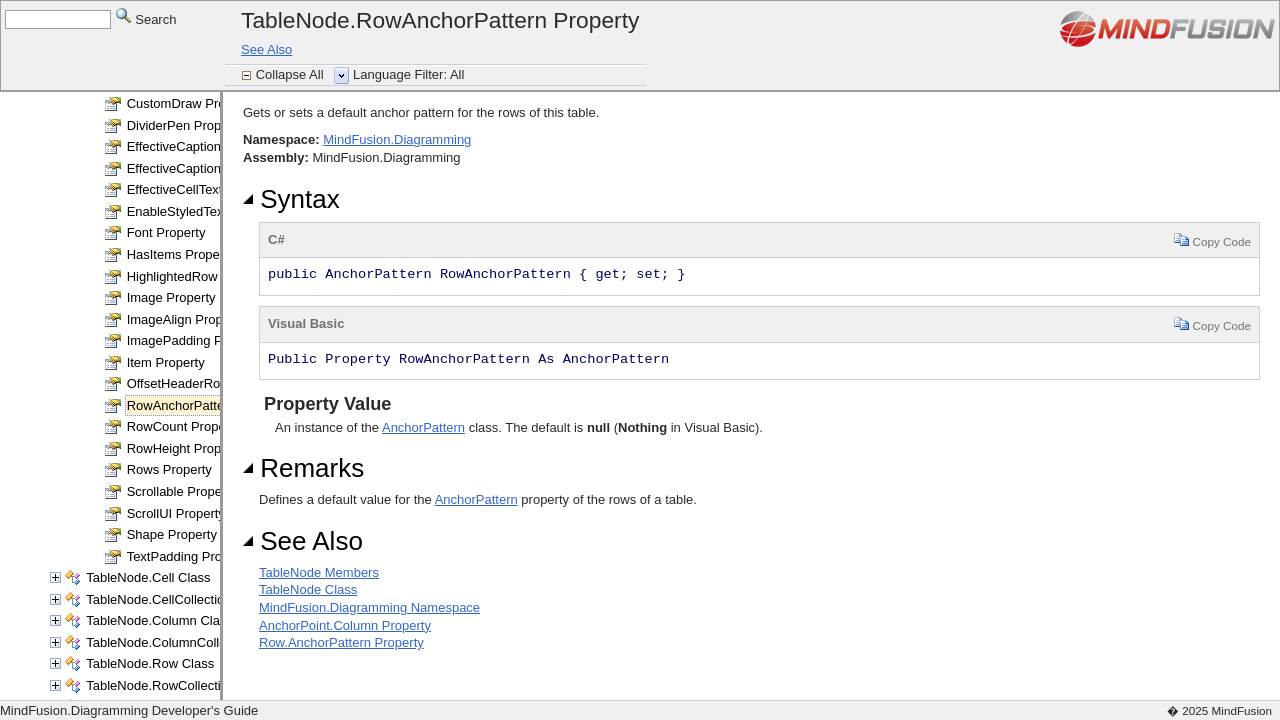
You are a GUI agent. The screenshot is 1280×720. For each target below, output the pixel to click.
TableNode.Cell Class (148, 577)
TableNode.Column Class (159, 620)
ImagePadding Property (195, 340)
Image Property (171, 297)
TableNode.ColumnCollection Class (188, 642)
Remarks (303, 468)
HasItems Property (181, 254)
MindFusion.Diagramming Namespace (369, 607)
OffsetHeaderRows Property (208, 383)
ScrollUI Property (176, 513)
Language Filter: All (408, 74)
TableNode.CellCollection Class (176, 599)
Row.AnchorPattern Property (341, 642)
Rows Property (169, 469)
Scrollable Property (182, 491)
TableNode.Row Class (150, 663)
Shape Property (172, 534)
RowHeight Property (185, 448)
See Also (266, 49)
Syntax (291, 199)
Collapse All (292, 74)
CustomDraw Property (191, 103)
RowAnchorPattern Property (208, 405)
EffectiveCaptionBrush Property (217, 168)
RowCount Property (183, 426)
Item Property (166, 362)
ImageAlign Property (186, 319)
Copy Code (1212, 239)
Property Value (325, 404)
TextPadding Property (189, 556)
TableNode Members (319, 572)
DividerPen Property (185, 125)
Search (146, 18)
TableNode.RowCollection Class (178, 685)
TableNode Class (308, 589)
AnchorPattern (423, 427)
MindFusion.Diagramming (397, 139)
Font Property (166, 232)
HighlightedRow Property (199, 276)
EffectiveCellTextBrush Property (218, 189)
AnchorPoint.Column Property (345, 625)
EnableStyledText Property (203, 211)
